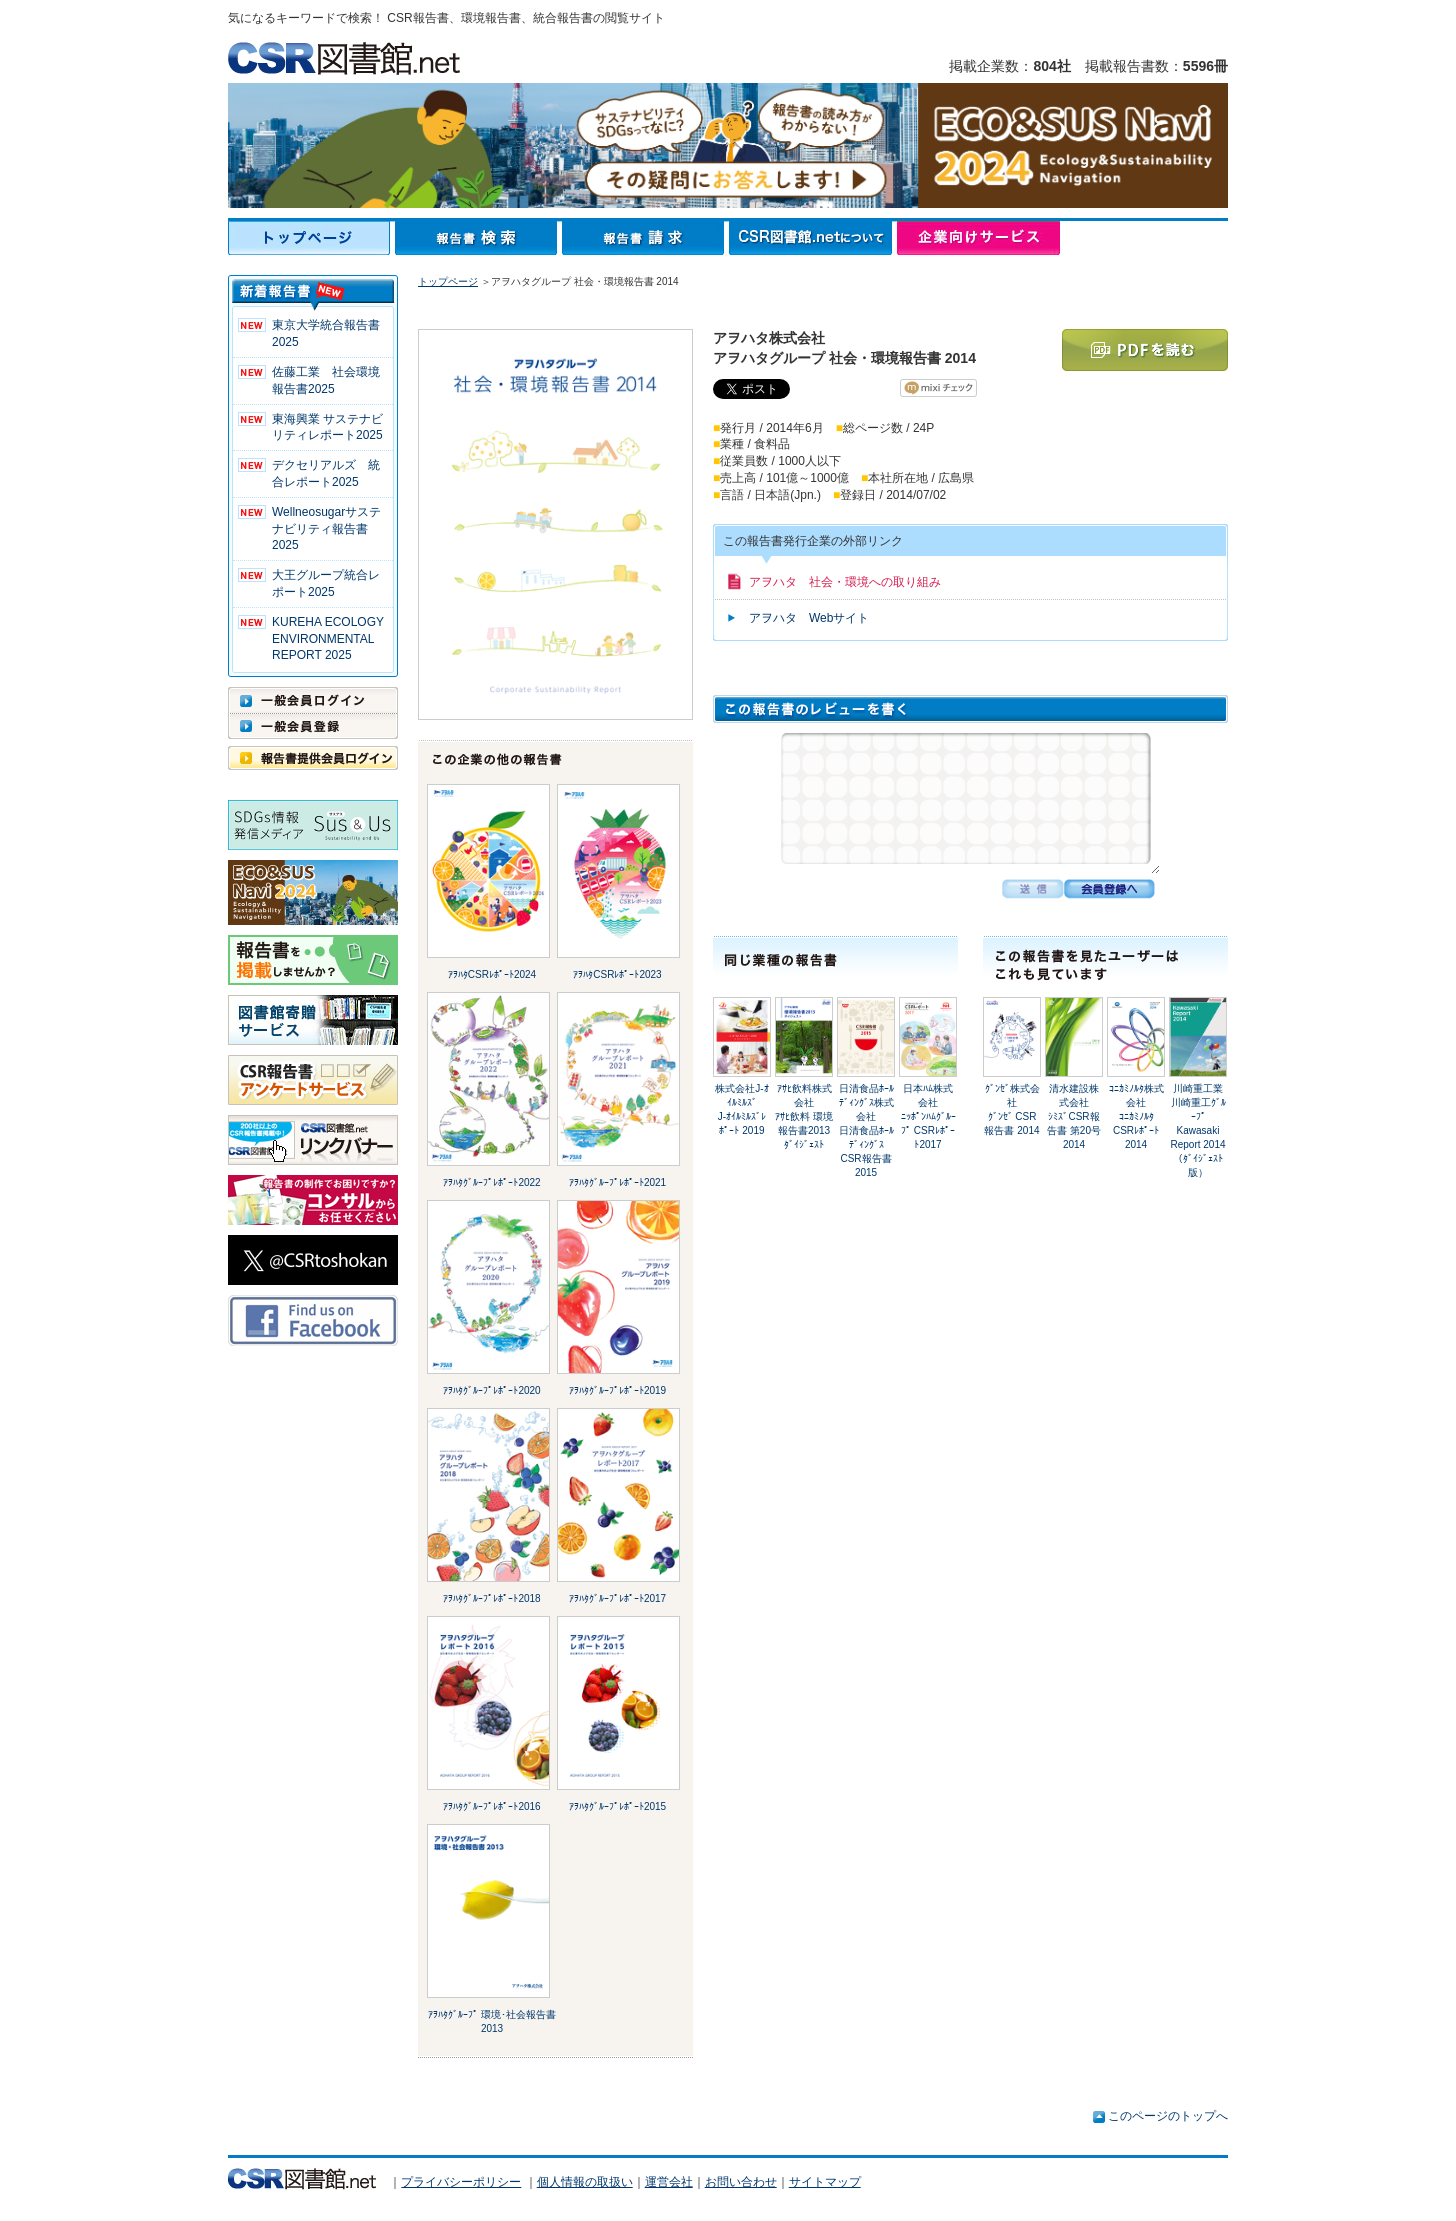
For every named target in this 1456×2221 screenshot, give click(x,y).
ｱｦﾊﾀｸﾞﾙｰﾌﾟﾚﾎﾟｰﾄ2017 (617, 1598)
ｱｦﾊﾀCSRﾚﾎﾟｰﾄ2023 (617, 974)
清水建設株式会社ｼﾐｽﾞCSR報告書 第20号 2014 (1074, 1116)
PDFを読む (1145, 350)
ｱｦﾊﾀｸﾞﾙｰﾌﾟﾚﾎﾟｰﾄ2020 (491, 1390)
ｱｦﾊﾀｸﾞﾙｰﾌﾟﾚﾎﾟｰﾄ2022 (491, 1182)
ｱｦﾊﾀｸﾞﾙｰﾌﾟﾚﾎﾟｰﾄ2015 (617, 1806)
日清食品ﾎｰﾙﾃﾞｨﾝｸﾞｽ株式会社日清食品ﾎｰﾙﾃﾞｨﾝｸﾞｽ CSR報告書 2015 (866, 1130)
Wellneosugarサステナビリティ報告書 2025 (326, 529)
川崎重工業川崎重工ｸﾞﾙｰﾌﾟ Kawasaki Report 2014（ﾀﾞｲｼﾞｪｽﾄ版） (1197, 1130)
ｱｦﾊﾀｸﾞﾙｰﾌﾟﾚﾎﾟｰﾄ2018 (491, 1598)
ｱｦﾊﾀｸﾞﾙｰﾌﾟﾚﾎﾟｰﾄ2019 (617, 1390)
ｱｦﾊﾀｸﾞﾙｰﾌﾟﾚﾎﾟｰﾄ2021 (617, 1182)
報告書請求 (645, 238)
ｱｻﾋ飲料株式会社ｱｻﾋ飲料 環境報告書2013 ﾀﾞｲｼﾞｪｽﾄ (804, 1116)
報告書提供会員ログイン (313, 758)
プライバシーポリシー (461, 2182)
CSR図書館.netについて (813, 238)
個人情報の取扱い (585, 2182)
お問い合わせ (741, 2182)
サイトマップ (825, 2182)
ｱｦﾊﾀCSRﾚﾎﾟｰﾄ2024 (492, 974)
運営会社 (669, 2182)
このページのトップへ (1168, 2116)
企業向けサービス (978, 238)
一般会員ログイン (313, 700)
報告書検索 (478, 238)
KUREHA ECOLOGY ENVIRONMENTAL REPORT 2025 (328, 639)
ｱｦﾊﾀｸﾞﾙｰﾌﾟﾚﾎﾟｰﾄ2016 (491, 1806)
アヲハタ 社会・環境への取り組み (845, 582)
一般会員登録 (313, 726)
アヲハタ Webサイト (809, 618)
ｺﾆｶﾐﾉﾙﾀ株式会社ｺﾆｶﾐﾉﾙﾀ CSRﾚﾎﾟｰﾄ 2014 (1136, 1116)
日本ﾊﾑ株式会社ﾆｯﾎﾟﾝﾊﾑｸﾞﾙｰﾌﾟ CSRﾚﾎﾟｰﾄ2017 (928, 1116)
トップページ (311, 238)
